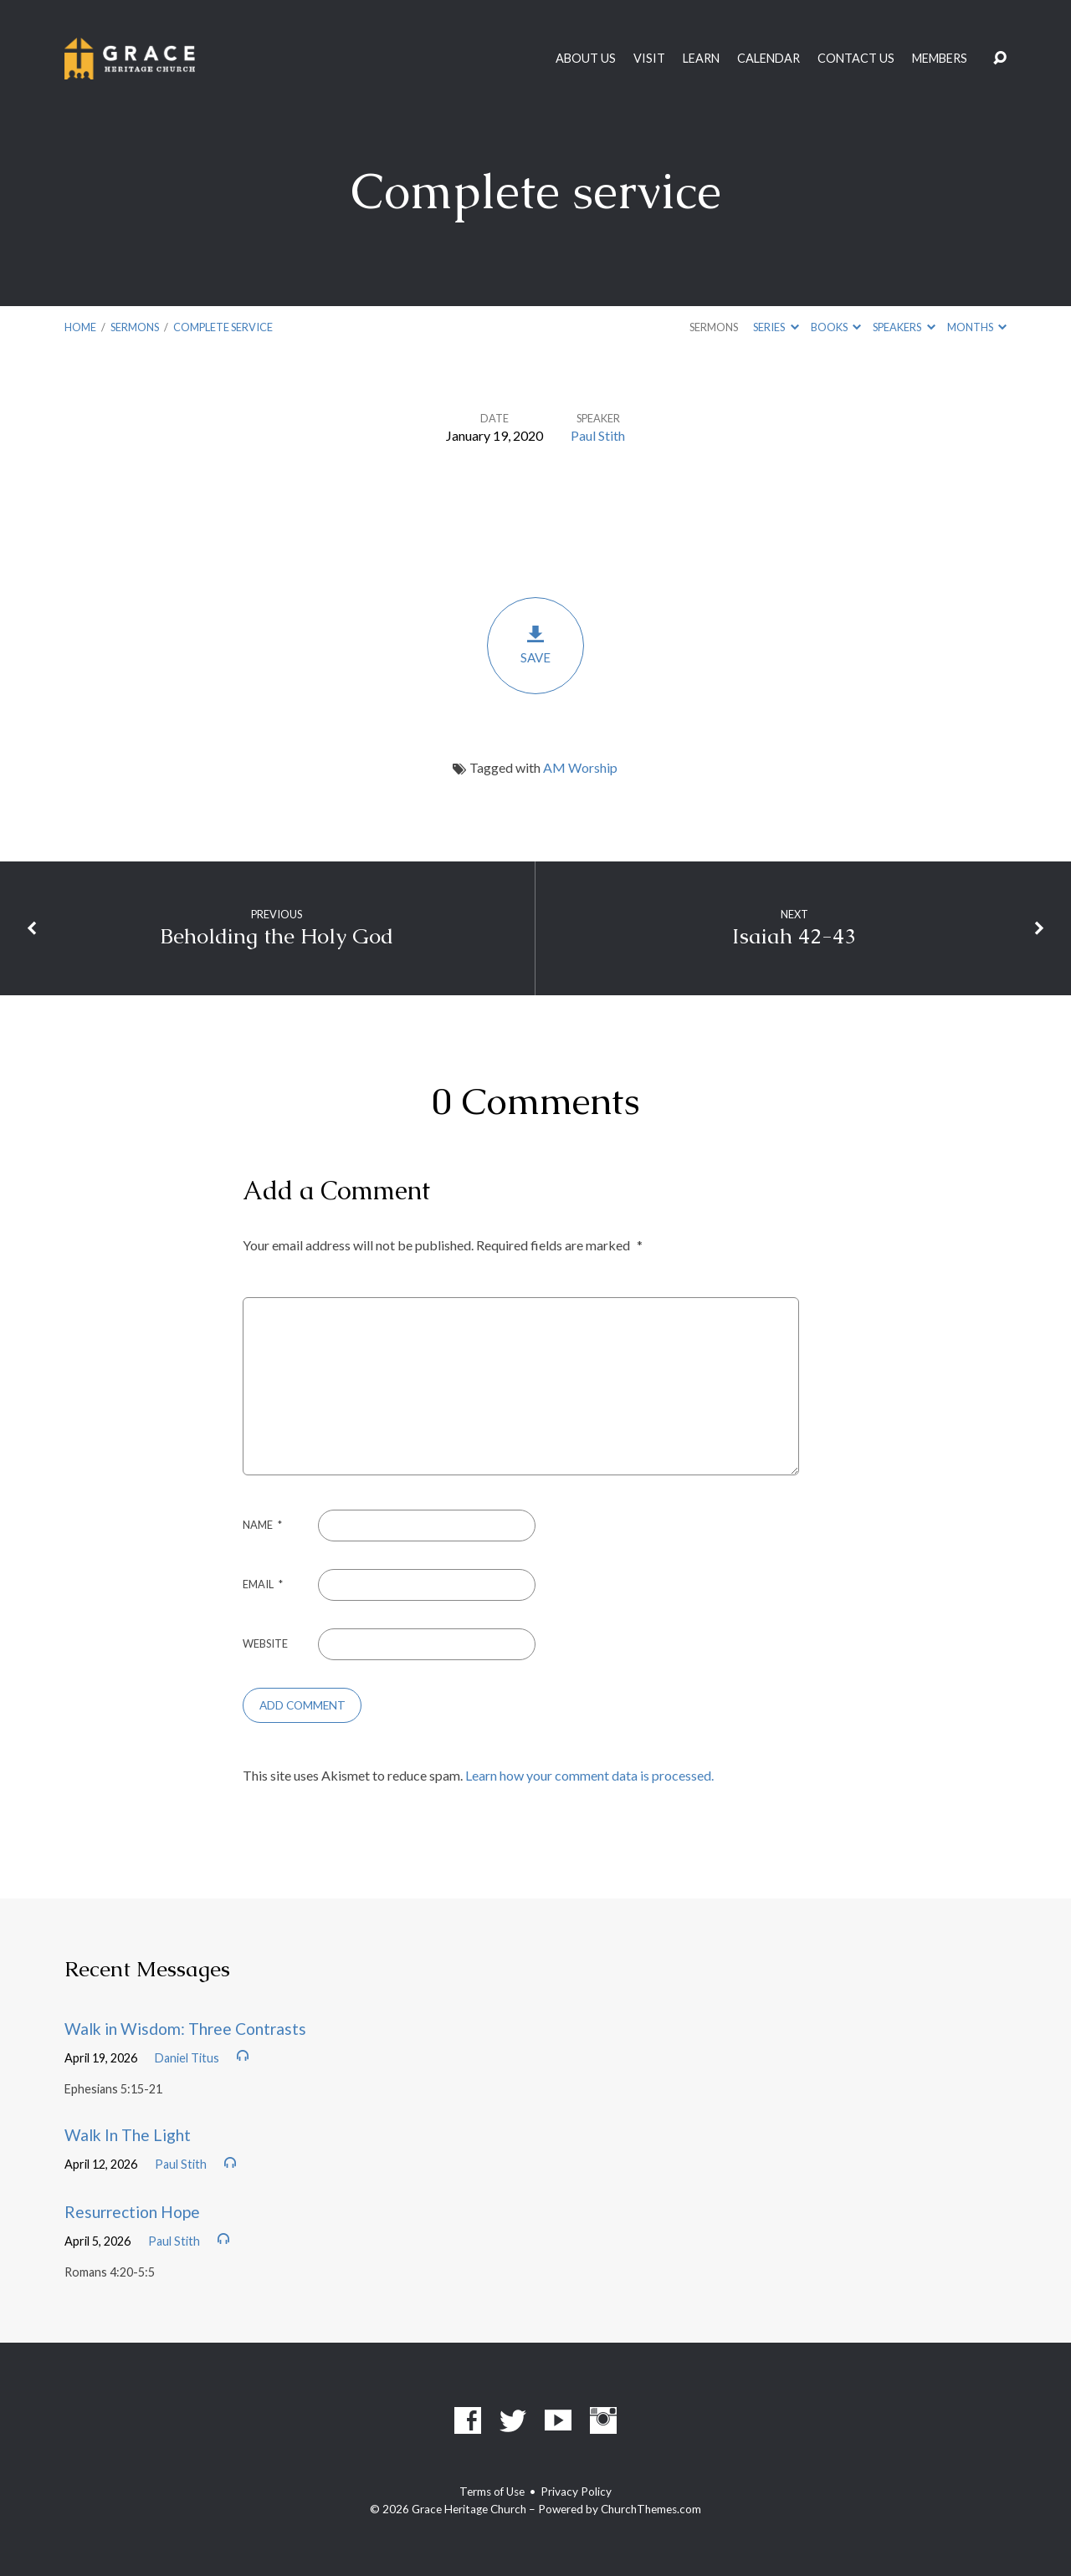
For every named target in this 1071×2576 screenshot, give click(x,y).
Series (775, 327)
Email (263, 1584)
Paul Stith (598, 435)
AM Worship (580, 767)
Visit (649, 58)
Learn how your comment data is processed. (589, 1775)
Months (977, 327)
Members (939, 58)
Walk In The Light (127, 2134)
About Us (586, 58)
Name (262, 1524)
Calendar (768, 58)
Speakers (904, 327)
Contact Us (855, 58)
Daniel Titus (187, 2058)
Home (80, 327)
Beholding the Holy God (276, 936)
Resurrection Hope (132, 2211)
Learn (701, 58)
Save (535, 644)
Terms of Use (492, 2491)
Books (836, 327)
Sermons (134, 327)
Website (265, 1643)
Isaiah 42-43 (794, 936)
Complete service (223, 327)
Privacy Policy (576, 2491)
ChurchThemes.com (651, 2509)
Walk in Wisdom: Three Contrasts (185, 2028)
